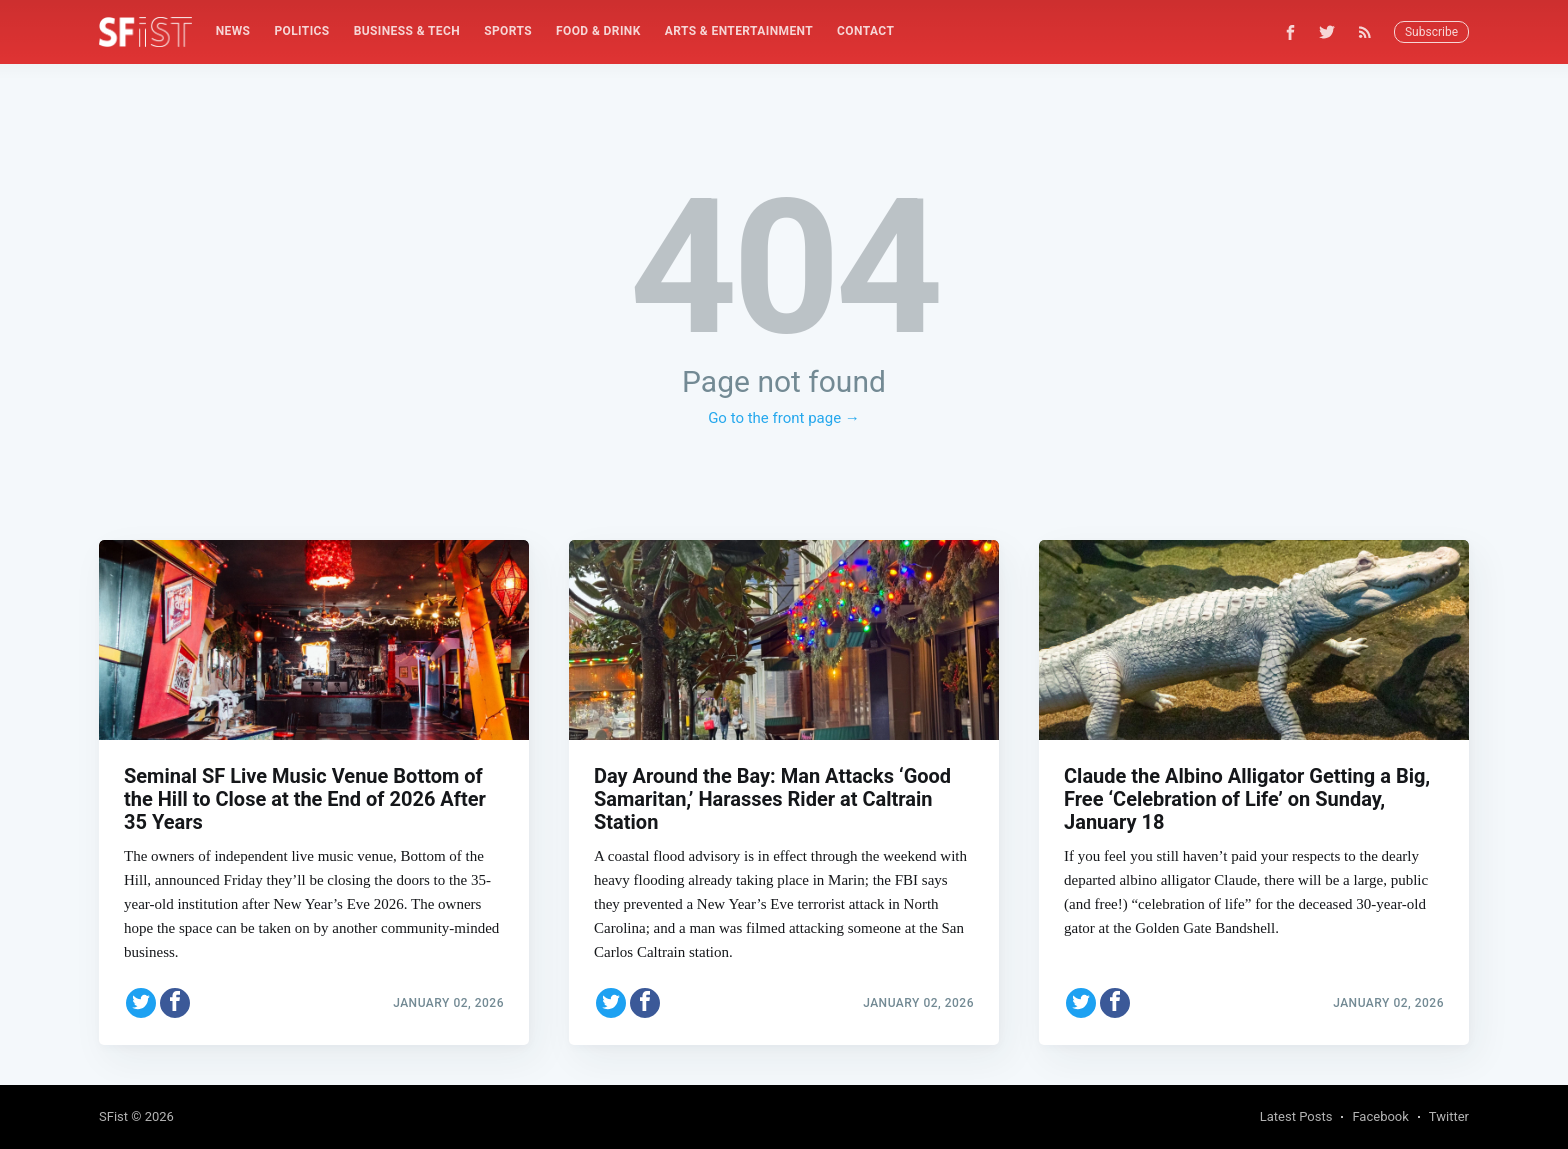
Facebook (1380, 1116)
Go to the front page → (784, 418)
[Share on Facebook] (175, 1003)
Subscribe (1431, 32)
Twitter (1449, 1116)
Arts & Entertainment (739, 31)
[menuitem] (233, 31)
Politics (301, 31)
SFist (113, 1116)
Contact (865, 31)
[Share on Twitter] (141, 1003)
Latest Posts (1296, 1116)
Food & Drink (598, 31)
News (233, 31)
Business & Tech (407, 31)
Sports (508, 31)
